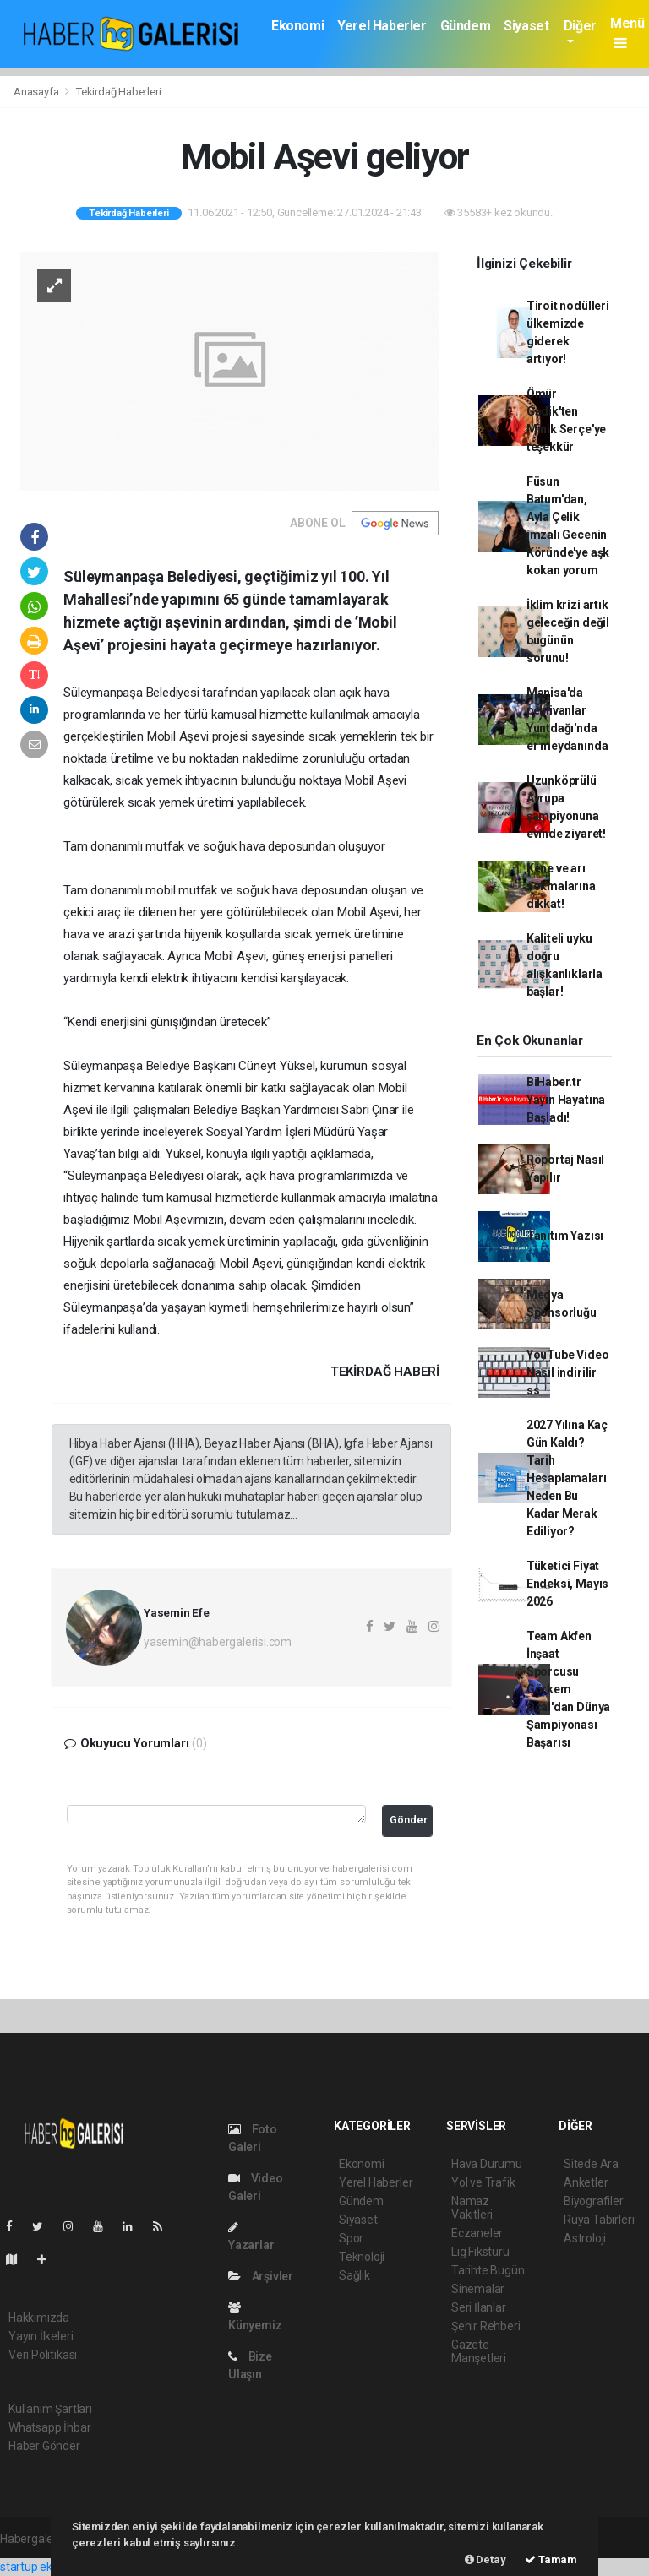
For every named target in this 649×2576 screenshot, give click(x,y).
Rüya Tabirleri (599, 2219)
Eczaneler (477, 2233)
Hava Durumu (486, 2164)
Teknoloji (361, 2257)
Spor (351, 2238)
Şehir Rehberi (486, 2326)
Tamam (551, 2559)
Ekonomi (297, 26)
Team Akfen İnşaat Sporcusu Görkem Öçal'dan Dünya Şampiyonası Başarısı (568, 1689)
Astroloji (585, 2238)
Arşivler (260, 2276)
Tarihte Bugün (488, 2270)
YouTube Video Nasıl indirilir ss (567, 1372)
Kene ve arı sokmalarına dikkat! (561, 885)
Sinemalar (477, 2289)
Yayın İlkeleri (40, 2336)
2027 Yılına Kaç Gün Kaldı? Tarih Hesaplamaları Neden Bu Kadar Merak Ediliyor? (567, 1478)
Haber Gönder (44, 2446)
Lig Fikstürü (480, 2251)
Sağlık (354, 2275)
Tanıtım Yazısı (564, 1235)
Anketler (586, 2182)
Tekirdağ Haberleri (118, 91)
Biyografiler (594, 2201)
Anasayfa (37, 91)
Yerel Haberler (381, 26)
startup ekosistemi (48, 2566)
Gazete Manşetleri (478, 2351)
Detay (485, 2559)
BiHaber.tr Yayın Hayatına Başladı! (565, 1099)
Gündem (465, 26)
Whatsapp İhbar (49, 2427)
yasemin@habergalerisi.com (218, 1642)
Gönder (409, 1819)
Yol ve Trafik (483, 2182)
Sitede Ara (591, 2164)
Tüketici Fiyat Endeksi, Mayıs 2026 (567, 1583)
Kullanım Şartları (50, 2409)
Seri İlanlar (478, 2307)
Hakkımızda (38, 2317)
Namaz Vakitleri (472, 2207)
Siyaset (526, 26)
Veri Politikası (42, 2354)
